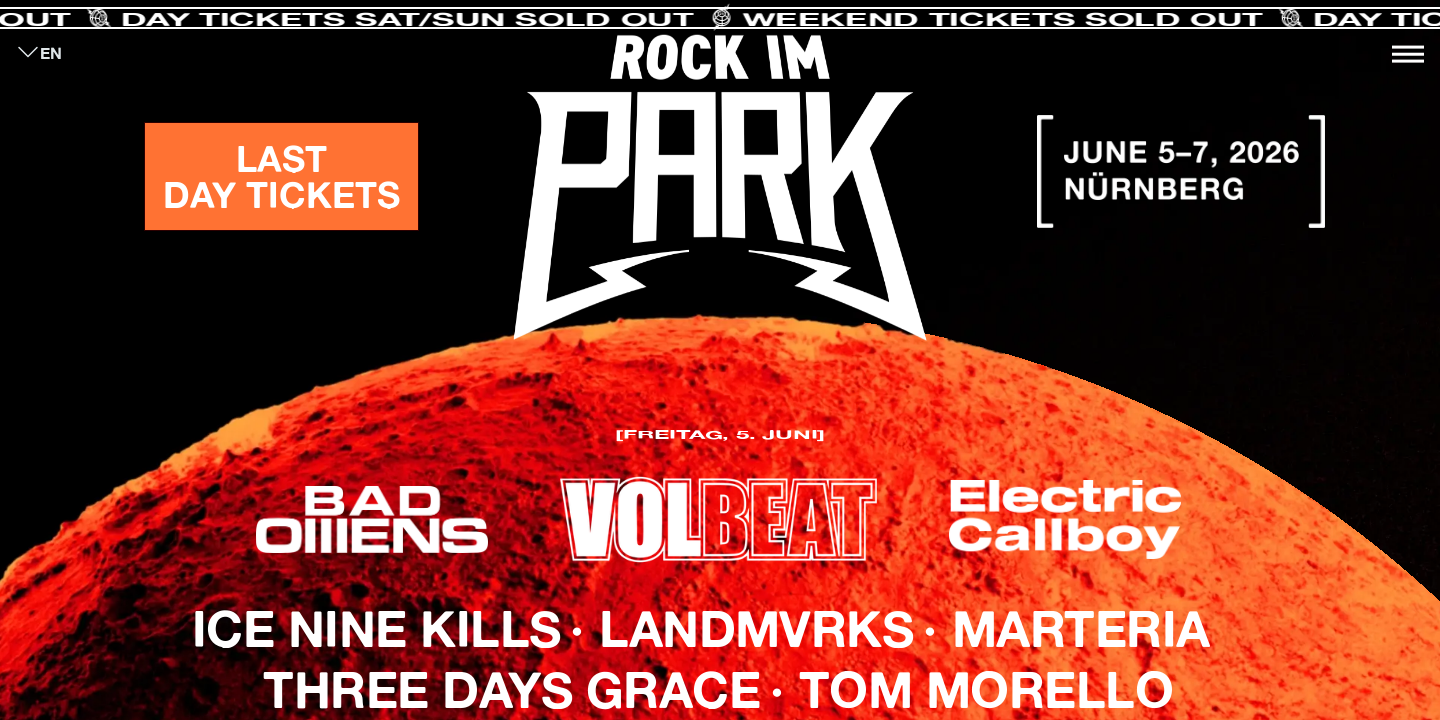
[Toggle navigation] (1408, 54)
